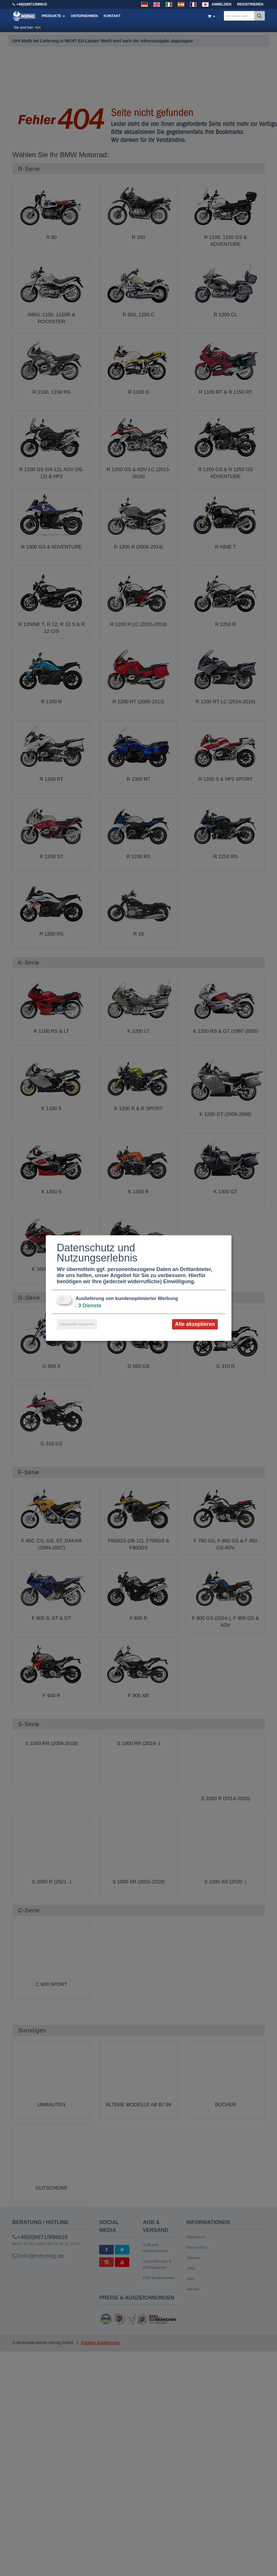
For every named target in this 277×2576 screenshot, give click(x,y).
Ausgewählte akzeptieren (77, 1324)
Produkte (53, 16)
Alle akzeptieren (195, 1324)
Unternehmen (84, 16)
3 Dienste (88, 1305)
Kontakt (112, 16)
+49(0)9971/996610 (32, 4)
